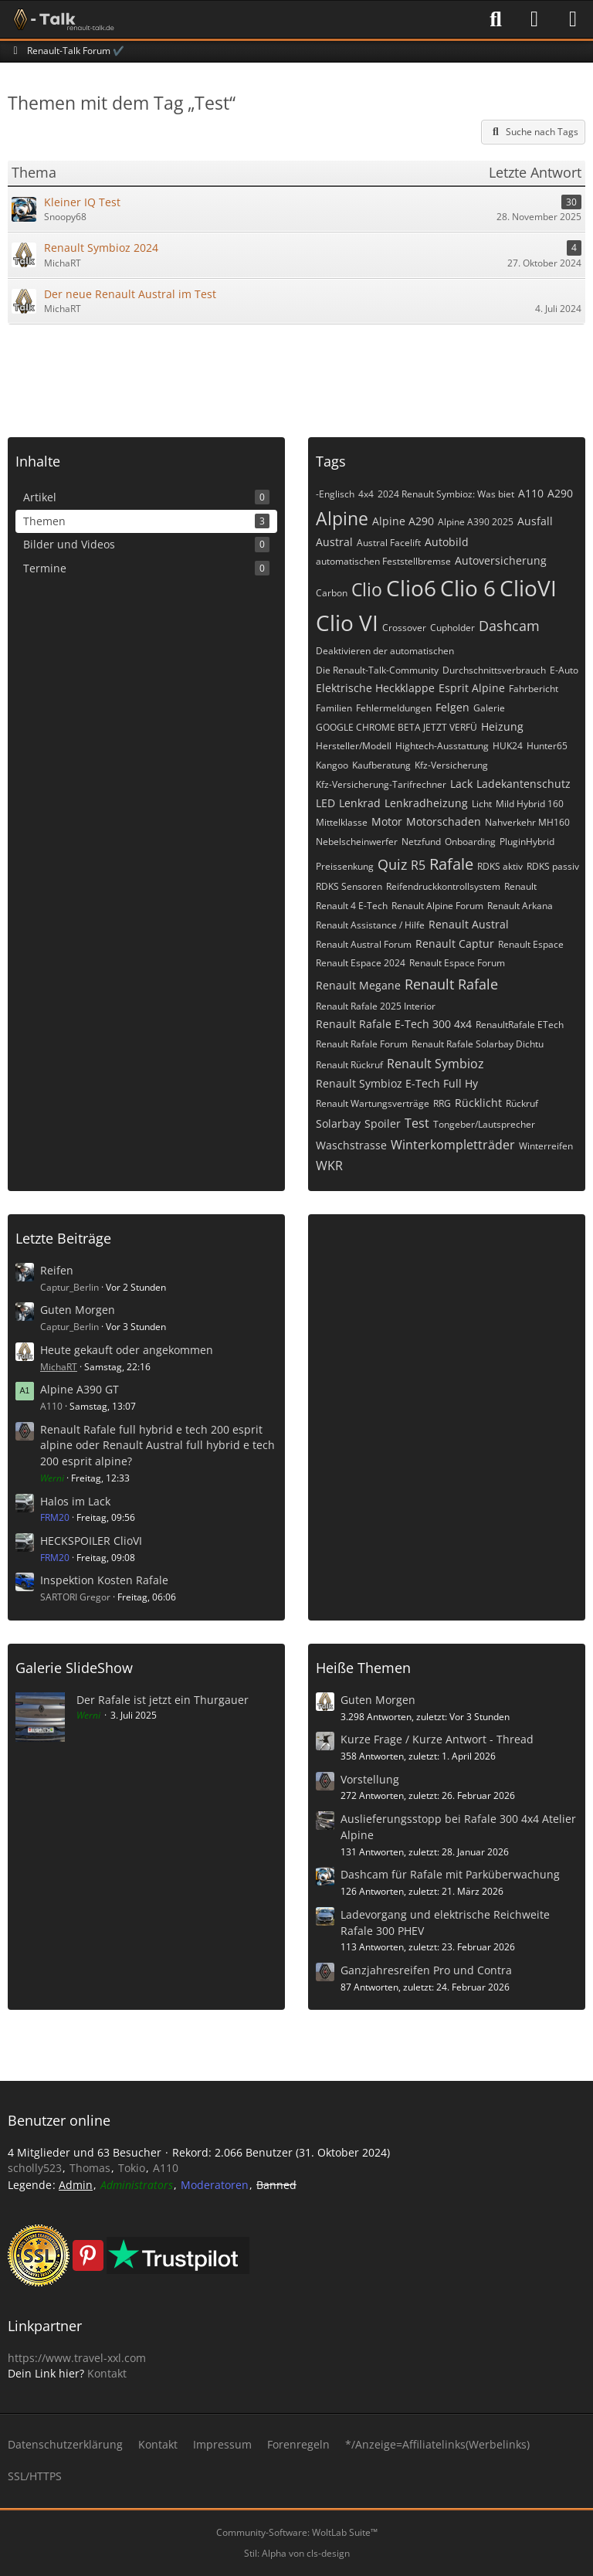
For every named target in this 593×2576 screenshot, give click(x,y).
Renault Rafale (451, 984)
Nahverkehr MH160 (527, 822)
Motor (386, 821)
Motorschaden (443, 821)
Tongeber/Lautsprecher (484, 1124)
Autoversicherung (501, 560)
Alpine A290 (403, 521)
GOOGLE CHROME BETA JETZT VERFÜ (396, 727)
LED (325, 803)
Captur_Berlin (69, 1287)
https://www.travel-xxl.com (77, 2357)
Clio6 (411, 587)
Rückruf (522, 1103)
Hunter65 (547, 745)
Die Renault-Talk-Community (377, 670)
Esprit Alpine (472, 687)
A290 (560, 493)
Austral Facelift (389, 542)
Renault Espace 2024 (360, 962)
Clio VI (347, 622)
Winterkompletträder (453, 1144)
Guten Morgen (77, 1309)
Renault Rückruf (349, 1064)
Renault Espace (531, 944)
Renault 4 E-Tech (352, 905)
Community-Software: (297, 2532)
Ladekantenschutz (523, 783)
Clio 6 (468, 587)
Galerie (489, 707)
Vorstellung (370, 1779)
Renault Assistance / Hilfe (370, 925)
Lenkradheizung (426, 803)
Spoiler (382, 1123)
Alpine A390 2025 (475, 521)
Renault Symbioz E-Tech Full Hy (397, 1083)
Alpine (342, 518)
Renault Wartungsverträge (372, 1103)
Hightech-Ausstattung (442, 745)
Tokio (131, 2167)
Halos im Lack (75, 1501)
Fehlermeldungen (394, 707)
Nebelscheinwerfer (357, 841)
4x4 (366, 494)
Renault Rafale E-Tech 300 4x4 (394, 1023)
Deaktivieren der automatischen (385, 650)
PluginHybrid (527, 841)
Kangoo (332, 765)
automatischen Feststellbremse (383, 561)
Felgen (452, 707)
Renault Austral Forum (364, 944)
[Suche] (495, 19)
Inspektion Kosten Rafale (104, 1580)
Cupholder (452, 627)
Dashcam (509, 625)
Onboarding (470, 841)
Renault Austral (469, 924)
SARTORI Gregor (75, 1597)
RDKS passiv (553, 866)
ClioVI (528, 587)
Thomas (89, 2167)
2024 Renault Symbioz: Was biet (446, 494)
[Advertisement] (296, 374)
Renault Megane (358, 985)
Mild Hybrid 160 (530, 803)
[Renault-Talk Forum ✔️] (61, 19)
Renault (520, 886)
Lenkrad (360, 803)
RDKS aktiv (500, 866)
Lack (461, 783)
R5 (418, 865)
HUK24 (508, 745)
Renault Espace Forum (457, 962)
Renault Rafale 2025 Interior (375, 1006)
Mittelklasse (342, 822)
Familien (334, 707)
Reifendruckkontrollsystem (443, 886)
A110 (531, 493)
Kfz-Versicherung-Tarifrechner (381, 784)
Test (417, 1123)
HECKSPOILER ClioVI (91, 1540)
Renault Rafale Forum (362, 1043)
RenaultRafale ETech (520, 1024)
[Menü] (572, 19)
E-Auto (564, 670)
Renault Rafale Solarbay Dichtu (478, 1043)
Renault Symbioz (435, 1063)
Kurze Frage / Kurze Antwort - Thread (437, 1739)
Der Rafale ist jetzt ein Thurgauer (162, 1699)
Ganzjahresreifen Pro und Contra (426, 1970)
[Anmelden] (534, 19)
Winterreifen (546, 1145)
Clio (366, 589)
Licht (482, 803)
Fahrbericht (533, 688)
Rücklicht (478, 1102)
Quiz (392, 864)
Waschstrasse (351, 1145)
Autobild (447, 542)
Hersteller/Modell (353, 745)
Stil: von (297, 2553)
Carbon (331, 592)
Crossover (404, 627)
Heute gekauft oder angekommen (126, 1349)
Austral (334, 542)
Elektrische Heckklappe (375, 687)
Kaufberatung (381, 765)
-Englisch (335, 494)
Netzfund (421, 841)
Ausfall (535, 521)
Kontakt (107, 2373)
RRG (442, 1103)
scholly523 (35, 2167)
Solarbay (338, 1123)
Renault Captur (454, 943)
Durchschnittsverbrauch (494, 670)
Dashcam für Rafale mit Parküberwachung (450, 1874)
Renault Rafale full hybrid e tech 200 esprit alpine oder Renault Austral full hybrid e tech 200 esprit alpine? (157, 1445)
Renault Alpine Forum (437, 905)
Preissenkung (345, 866)
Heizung (502, 726)
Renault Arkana (520, 905)
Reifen (56, 1270)
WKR (329, 1165)
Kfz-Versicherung (451, 765)
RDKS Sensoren (349, 886)
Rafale (451, 864)
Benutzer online (59, 2120)
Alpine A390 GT (79, 1389)
